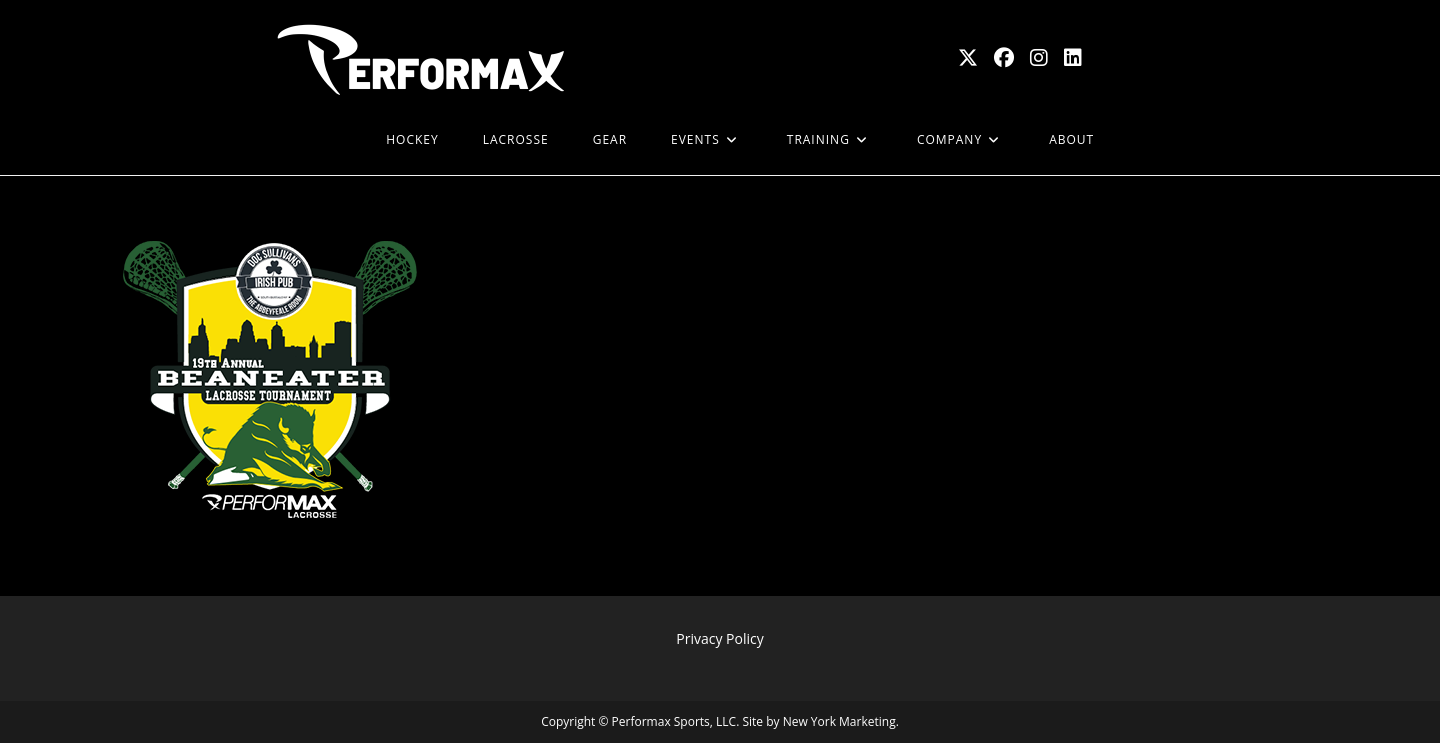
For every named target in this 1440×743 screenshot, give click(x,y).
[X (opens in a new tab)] (968, 58)
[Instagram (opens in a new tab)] (1039, 58)
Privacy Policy (719, 638)
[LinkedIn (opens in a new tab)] (1073, 58)
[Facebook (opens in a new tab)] (1004, 58)
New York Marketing (839, 721)
